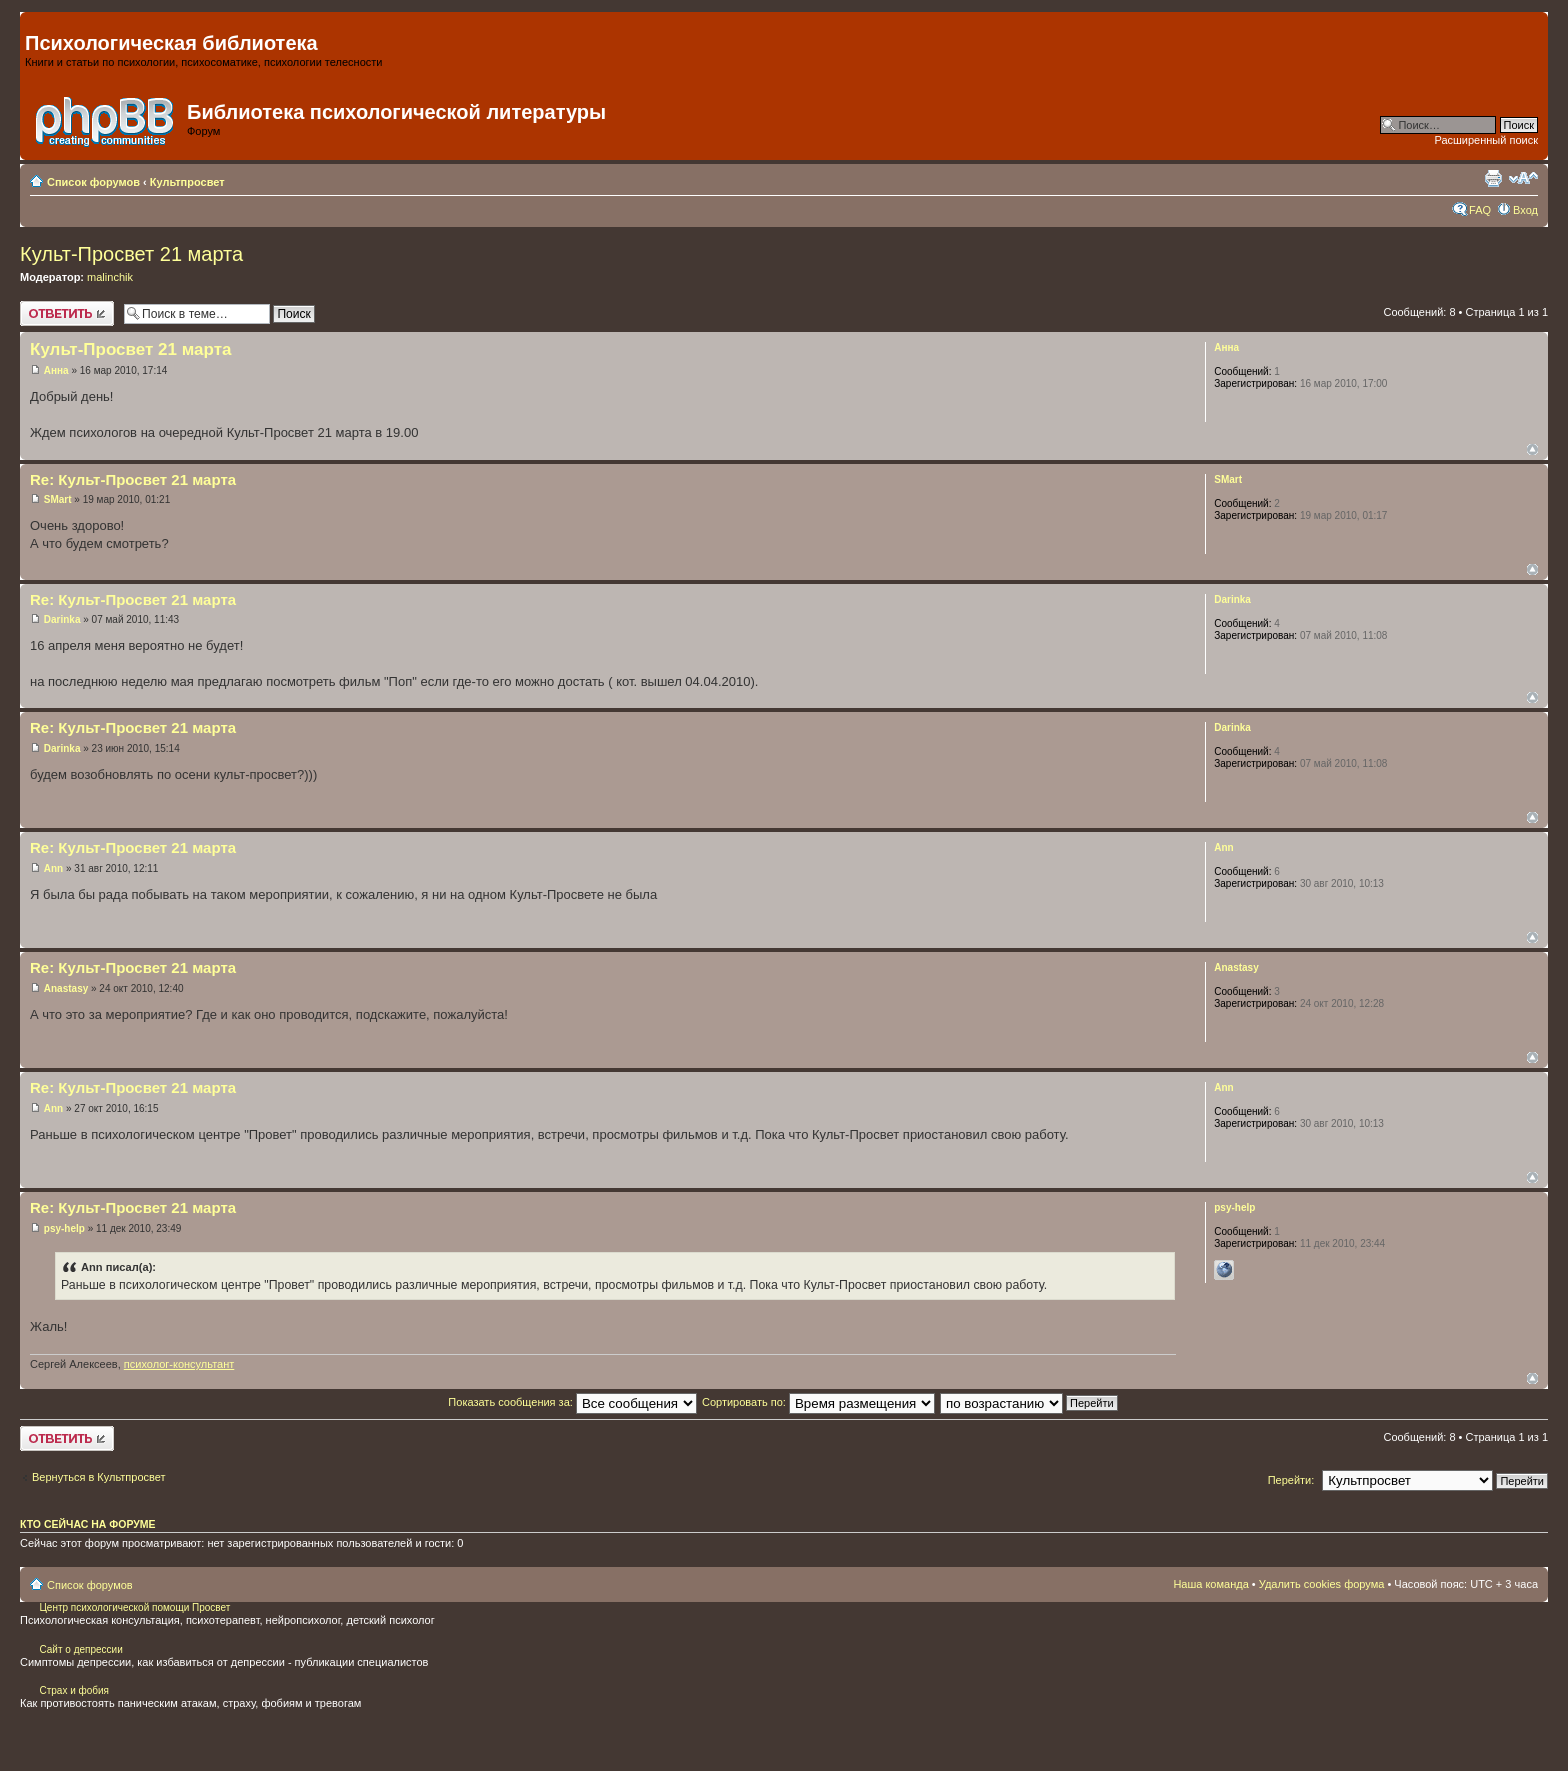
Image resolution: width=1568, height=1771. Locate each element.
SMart (58, 499)
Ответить (67, 313)
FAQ (1480, 210)
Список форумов (93, 182)
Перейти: (1291, 1480)
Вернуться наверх (1532, 449)
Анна (56, 370)
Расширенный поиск (1486, 140)
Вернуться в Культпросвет (99, 1477)
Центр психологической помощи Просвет (134, 1607)
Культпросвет (187, 182)
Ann (53, 868)
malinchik (110, 277)
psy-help (64, 1228)
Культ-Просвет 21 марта (131, 254)
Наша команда (1210, 1584)
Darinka (62, 619)
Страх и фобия (74, 1690)
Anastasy (66, 988)
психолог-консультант (179, 1364)
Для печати (1493, 178)
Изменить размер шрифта (1523, 178)
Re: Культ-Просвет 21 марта (133, 479)
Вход (1525, 210)
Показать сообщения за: (572, 1402)
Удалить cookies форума (1322, 1584)
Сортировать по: (818, 1402)
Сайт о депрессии (80, 1649)
